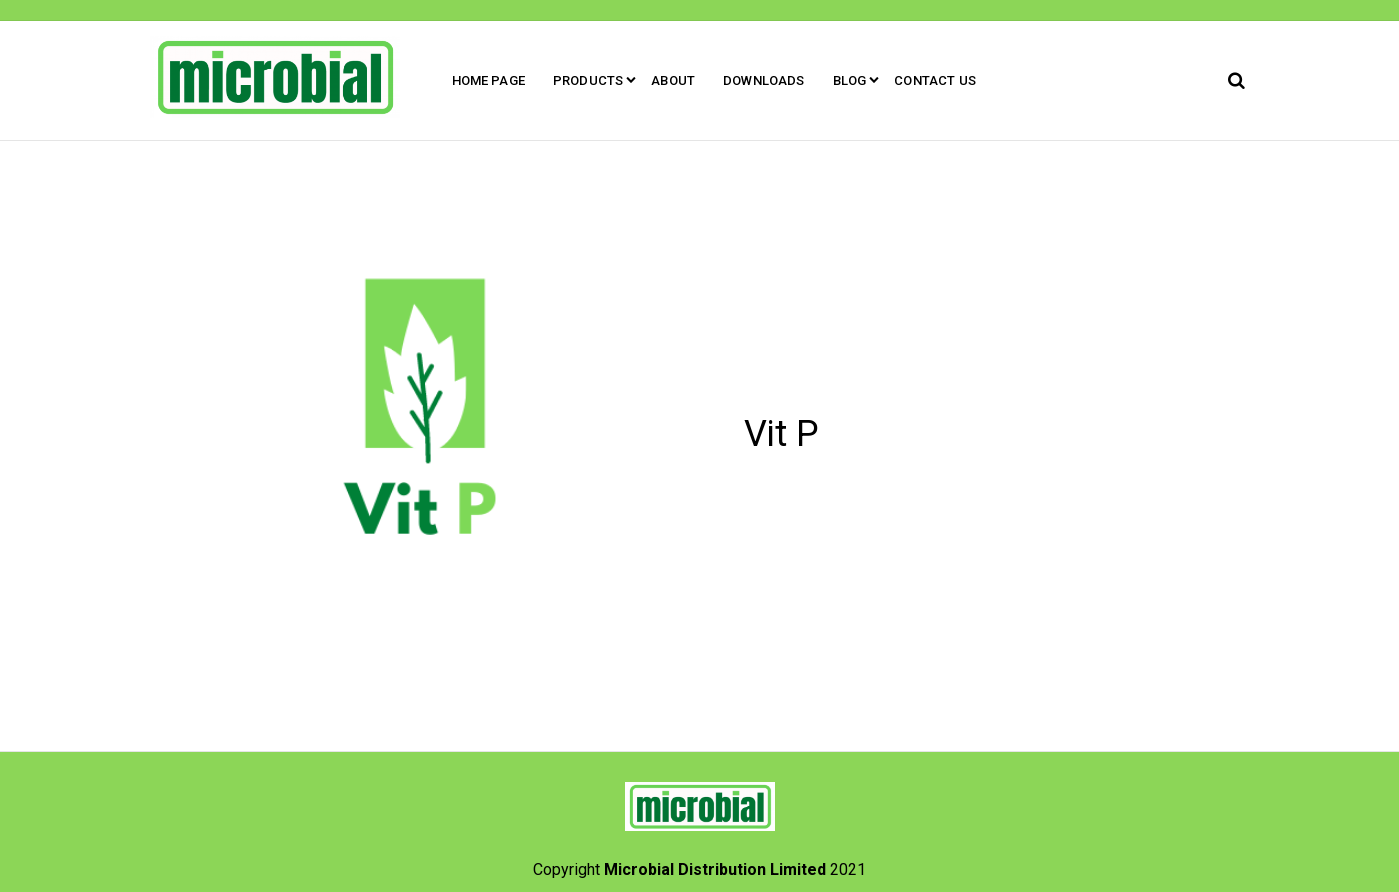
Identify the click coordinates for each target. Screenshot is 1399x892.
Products (588, 80)
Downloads (763, 80)
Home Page (488, 80)
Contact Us (935, 80)
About (673, 80)
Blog (850, 80)
